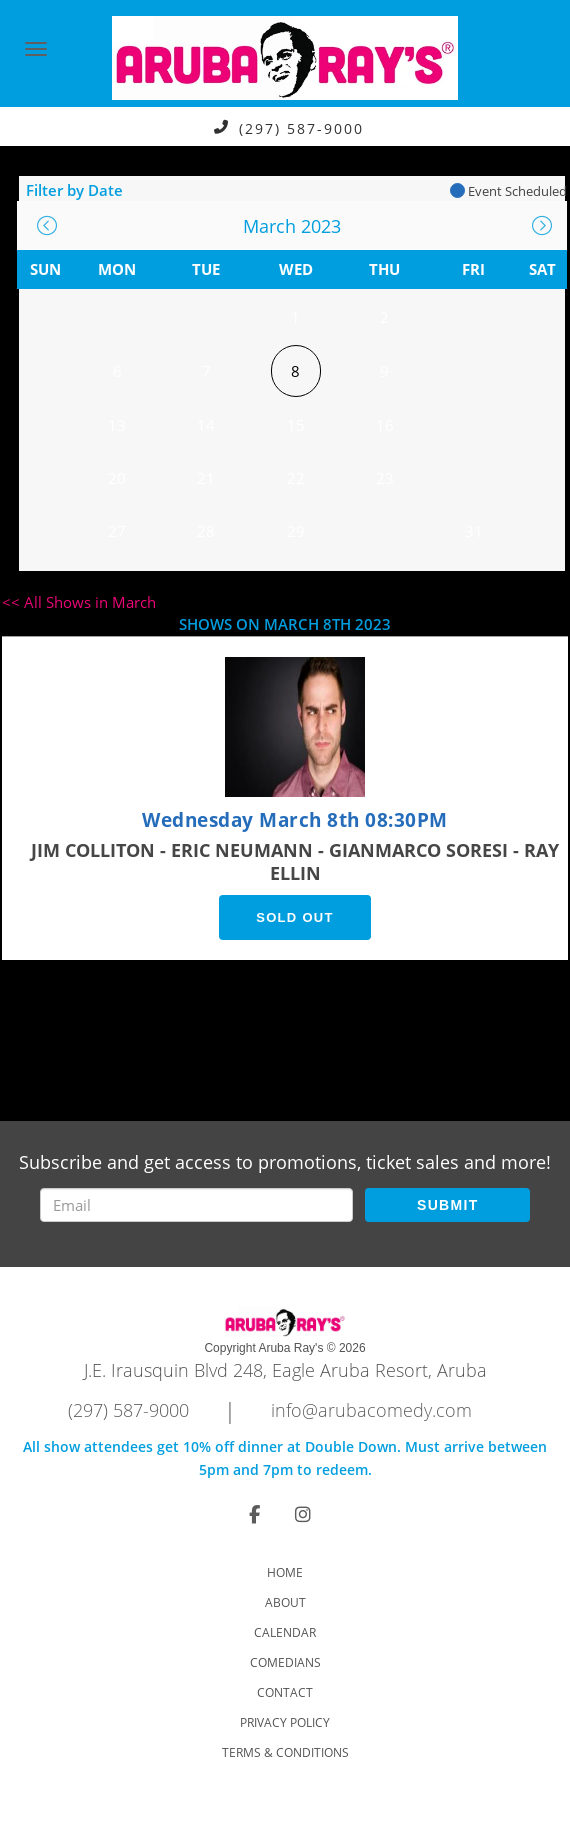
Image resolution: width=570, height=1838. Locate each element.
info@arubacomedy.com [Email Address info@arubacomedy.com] (371, 1410)
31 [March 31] (474, 531)
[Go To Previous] (47, 225)
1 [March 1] (295, 317)
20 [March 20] (117, 478)
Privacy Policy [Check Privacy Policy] (285, 1722)
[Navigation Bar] (36, 49)
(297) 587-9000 (301, 127)
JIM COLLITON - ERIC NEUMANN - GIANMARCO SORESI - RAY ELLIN (295, 861)
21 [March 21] (206, 478)
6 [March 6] (117, 371)
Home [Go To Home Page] (285, 1572)
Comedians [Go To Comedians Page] (285, 1662)
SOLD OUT (295, 917)
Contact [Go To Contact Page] (285, 1692)
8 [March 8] (295, 371)
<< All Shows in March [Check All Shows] (79, 602)
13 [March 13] (117, 425)
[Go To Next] (542, 225)
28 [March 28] (206, 531)
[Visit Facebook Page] (254, 1514)
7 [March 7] (206, 371)
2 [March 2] (384, 317)
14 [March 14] (206, 425)
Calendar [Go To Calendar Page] (285, 1632)
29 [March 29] (296, 531)
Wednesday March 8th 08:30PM (295, 820)
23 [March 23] (385, 478)
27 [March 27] (117, 531)
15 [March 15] (296, 425)
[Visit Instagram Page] (303, 1514)
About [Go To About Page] (285, 1602)
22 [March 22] (296, 478)
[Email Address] (197, 1205)
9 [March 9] (384, 371)
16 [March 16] (385, 425)
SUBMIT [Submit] (447, 1205)
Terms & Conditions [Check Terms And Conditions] (285, 1752)
